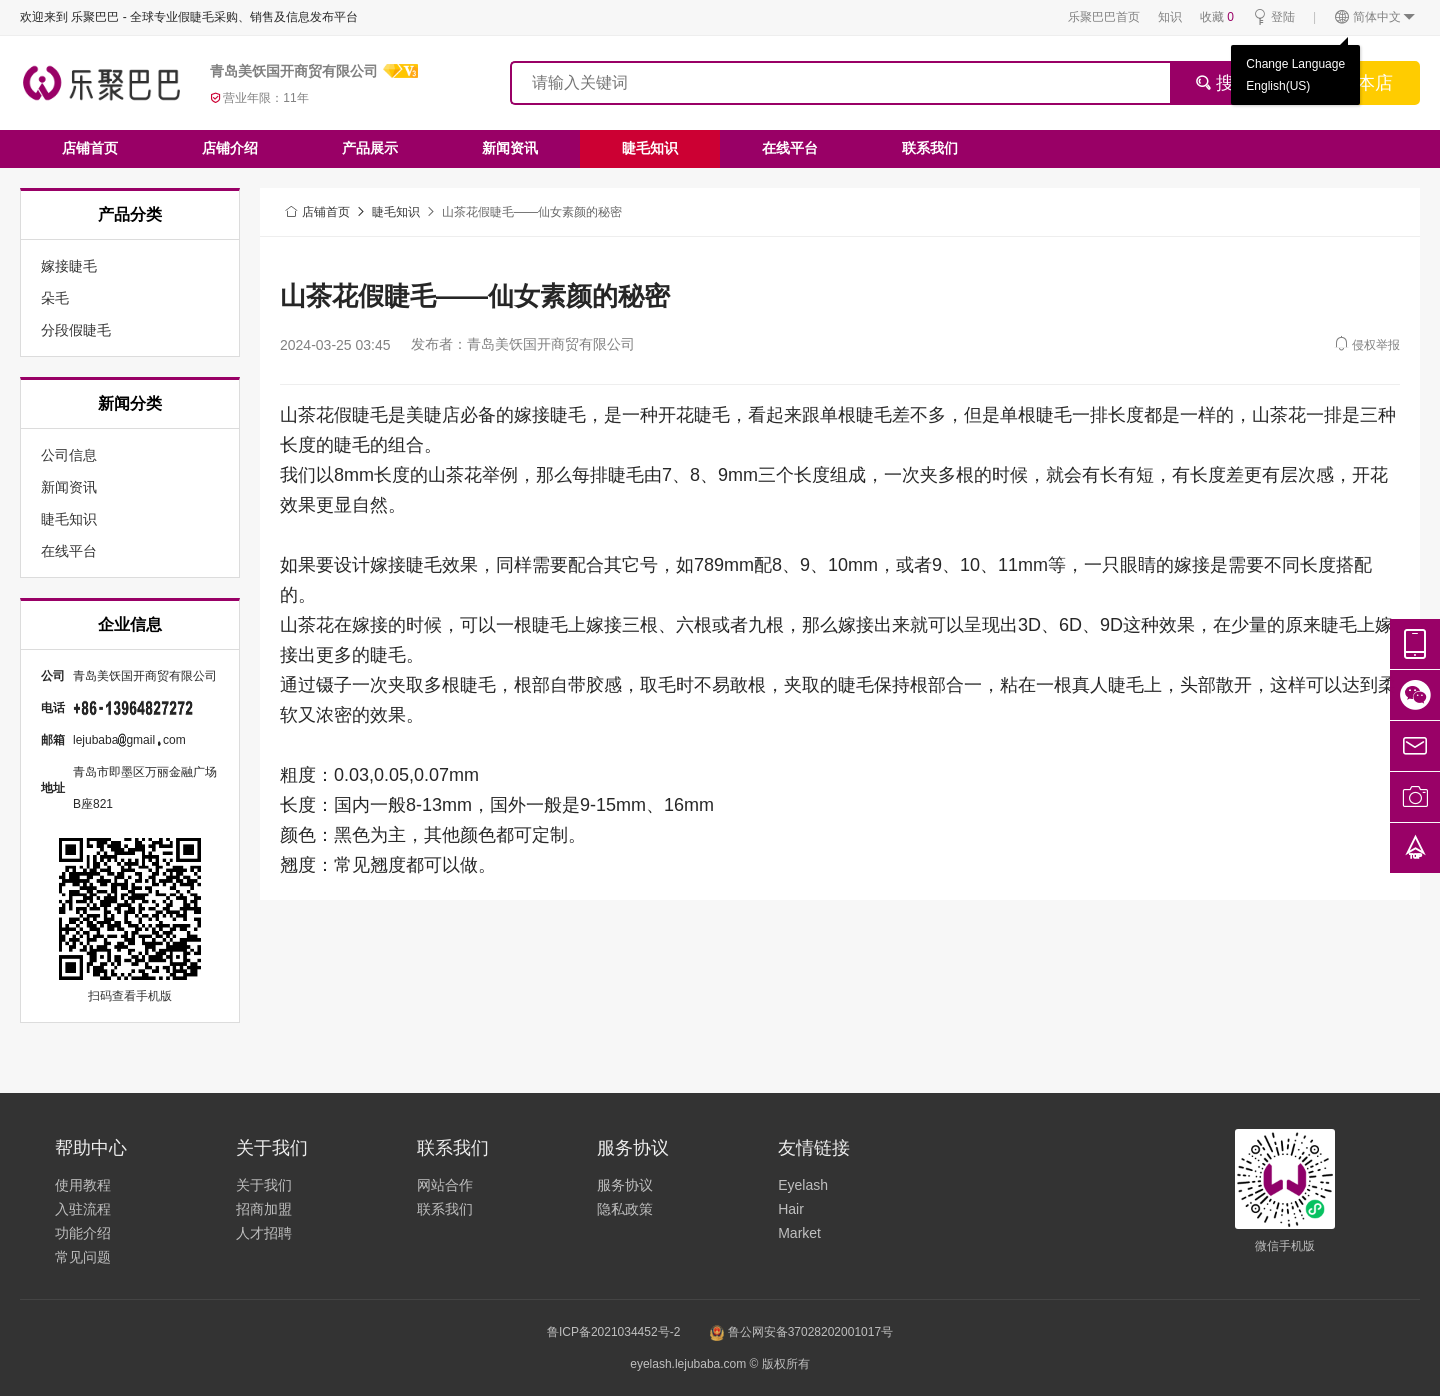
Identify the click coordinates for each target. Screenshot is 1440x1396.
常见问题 (83, 1257)
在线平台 (790, 148)
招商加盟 (264, 1209)
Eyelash (803, 1185)
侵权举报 (1366, 343)
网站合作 (445, 1185)
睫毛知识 (650, 148)
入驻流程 (83, 1209)
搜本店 (1366, 83)
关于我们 (264, 1185)
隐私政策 (625, 1209)
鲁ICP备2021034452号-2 (613, 1332)
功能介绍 (83, 1233)
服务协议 (625, 1185)
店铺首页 (90, 148)
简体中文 (1375, 17)
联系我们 (930, 148)
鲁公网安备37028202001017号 (801, 1332)
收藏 (1217, 17)
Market (799, 1233)
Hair (791, 1209)
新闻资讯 (510, 148)
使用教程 (83, 1185)
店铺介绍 (230, 148)
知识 (1170, 17)
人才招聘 (264, 1233)
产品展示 (370, 148)
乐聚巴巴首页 (1104, 17)
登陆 (1273, 17)
